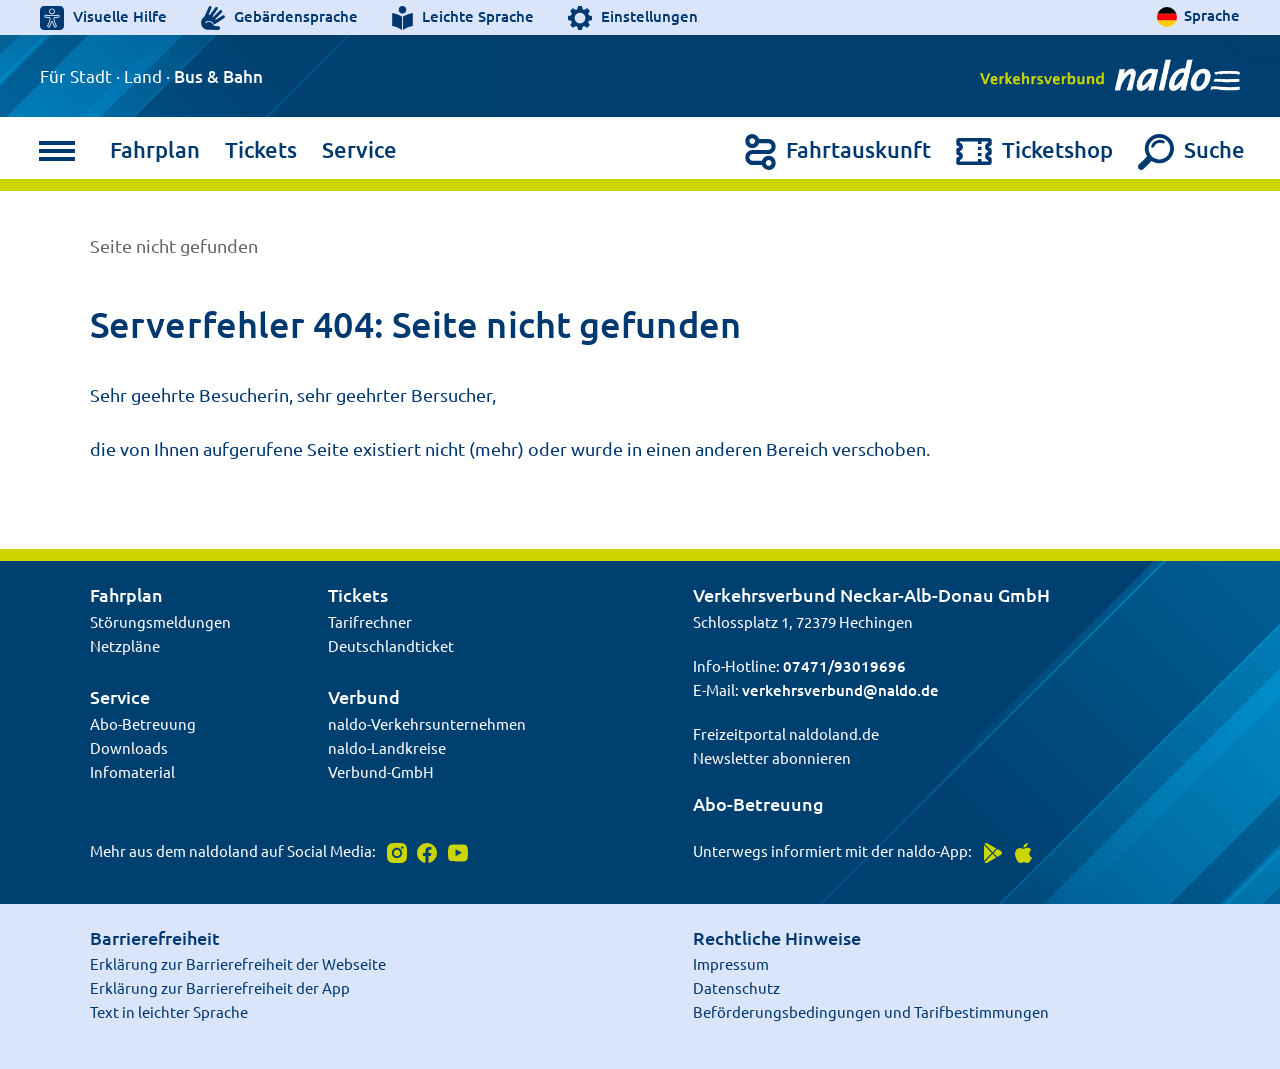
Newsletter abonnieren (772, 757)
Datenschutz (736, 987)
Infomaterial (132, 771)
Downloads (129, 747)
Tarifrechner (370, 621)
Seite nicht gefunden (174, 245)
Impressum (731, 963)
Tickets (261, 149)
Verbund (364, 696)
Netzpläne (125, 645)
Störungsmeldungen (160, 621)
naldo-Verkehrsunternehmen (427, 723)
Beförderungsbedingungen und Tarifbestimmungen (871, 1011)
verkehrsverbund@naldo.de (840, 690)
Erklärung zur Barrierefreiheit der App (220, 987)
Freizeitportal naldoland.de (786, 733)
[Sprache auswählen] (1198, 16)
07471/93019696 (844, 666)
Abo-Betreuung (143, 723)
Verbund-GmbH (381, 771)
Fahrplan (155, 149)
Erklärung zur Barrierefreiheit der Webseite (238, 963)
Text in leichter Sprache (169, 1011)
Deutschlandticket (391, 645)
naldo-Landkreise (387, 747)
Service (359, 149)
